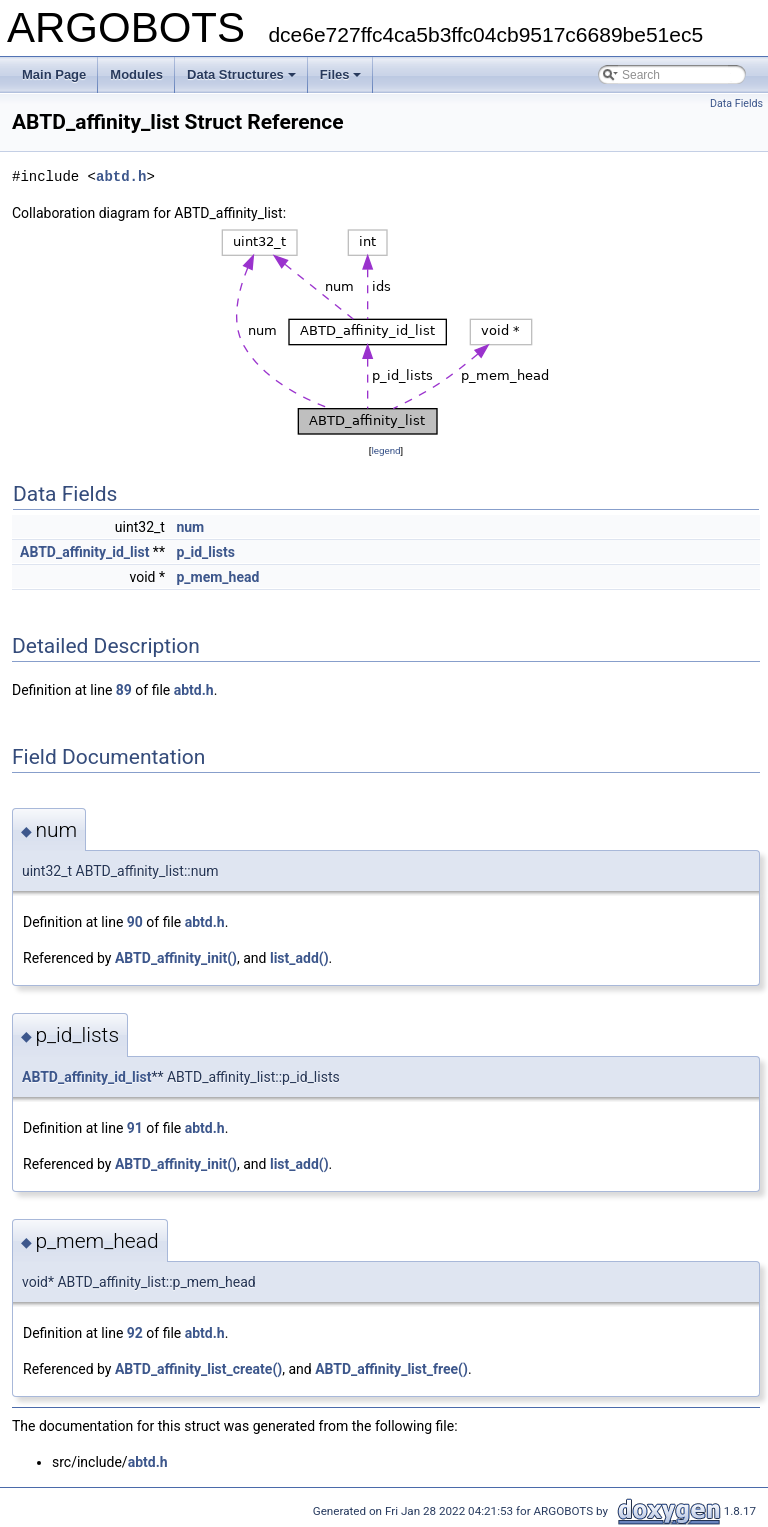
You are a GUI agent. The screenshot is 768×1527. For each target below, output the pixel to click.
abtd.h (121, 176)
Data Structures (241, 74)
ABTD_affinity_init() (176, 958)
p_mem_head (217, 577)
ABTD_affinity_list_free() (391, 1369)
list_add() (299, 958)
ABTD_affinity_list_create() (198, 1369)
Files (341, 74)
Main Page (54, 74)
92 (135, 1333)
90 (135, 922)
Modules (136, 74)
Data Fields (736, 103)
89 (124, 690)
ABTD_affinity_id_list (84, 552)
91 (135, 1128)
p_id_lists (205, 552)
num (190, 527)
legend (385, 450)
